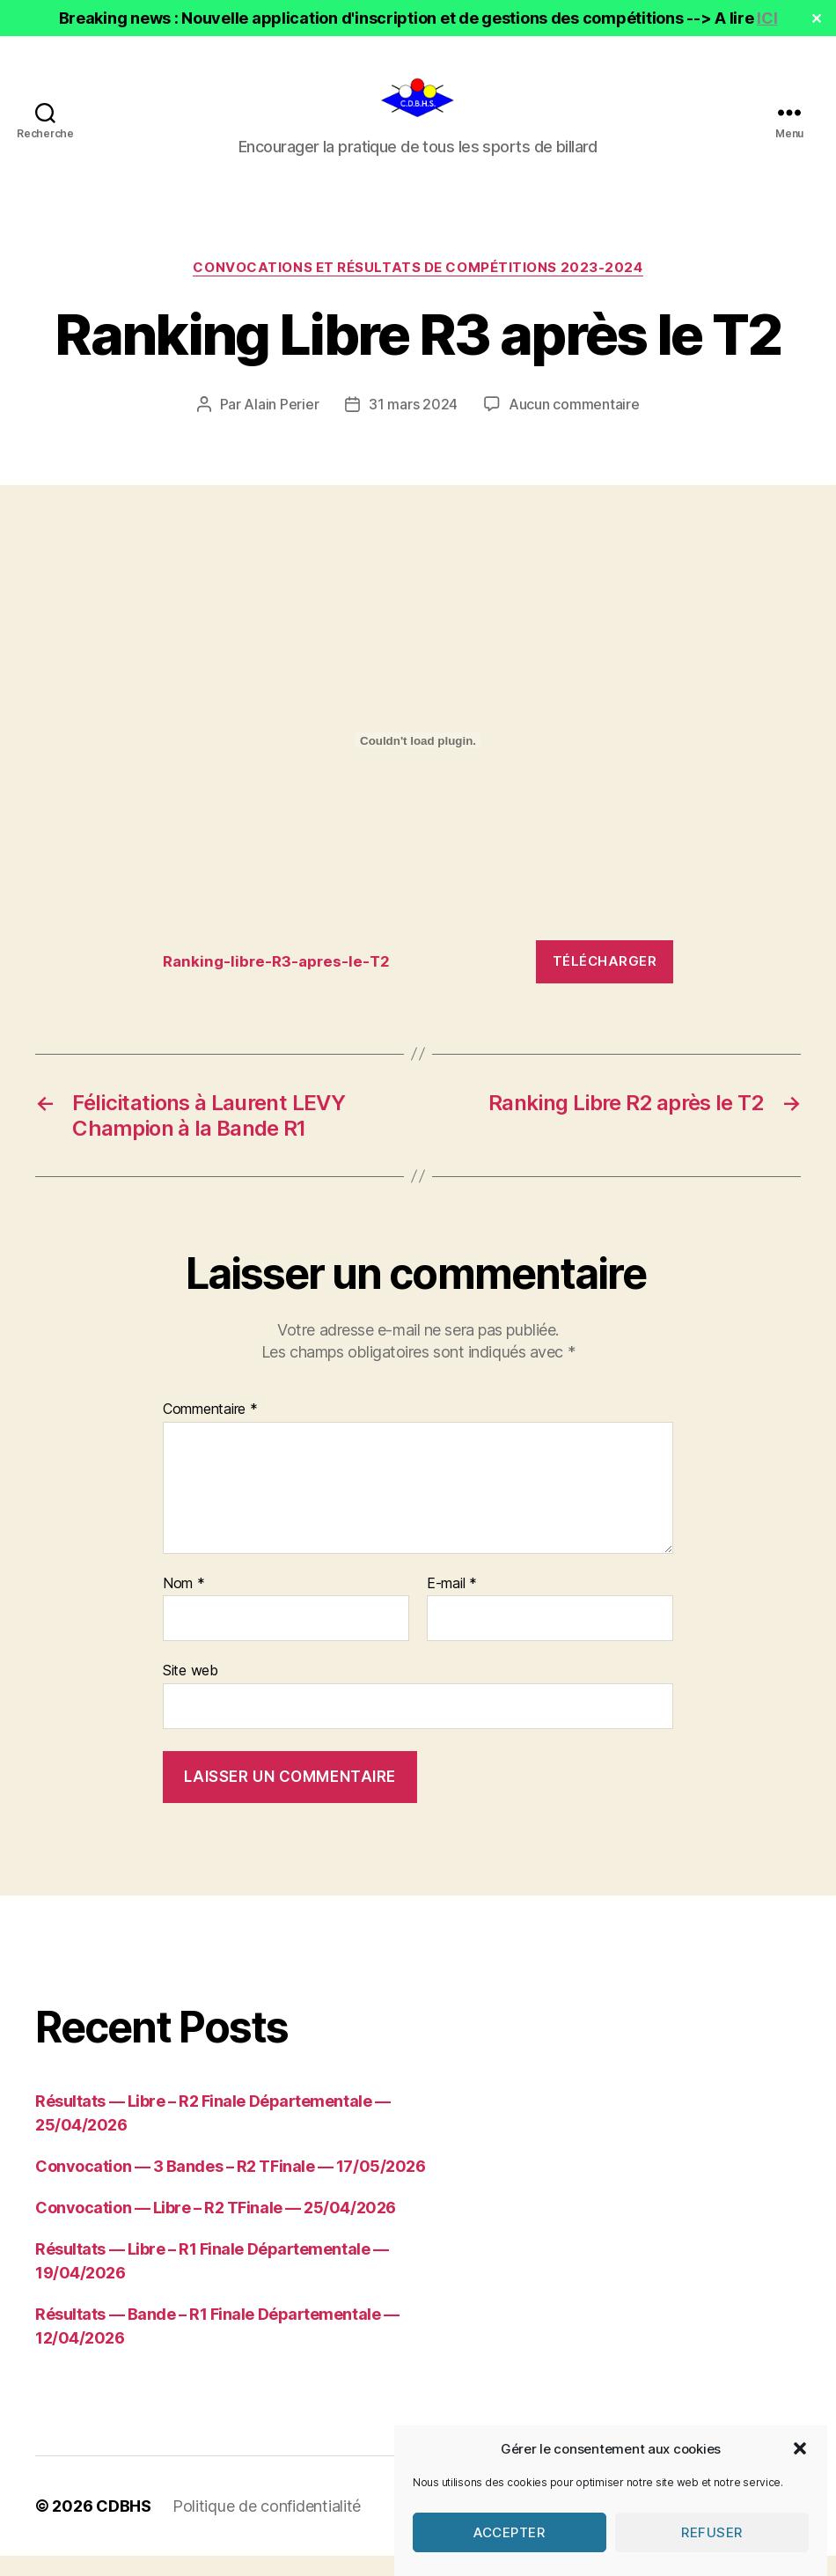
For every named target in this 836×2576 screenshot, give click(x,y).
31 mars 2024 (413, 425)
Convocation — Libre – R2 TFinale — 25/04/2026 (215, 2228)
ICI (767, 18)
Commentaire (210, 1431)
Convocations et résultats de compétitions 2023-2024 (417, 288)
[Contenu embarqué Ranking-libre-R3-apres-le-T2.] (418, 761)
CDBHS (123, 2526)
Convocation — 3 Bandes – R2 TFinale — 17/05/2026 (230, 2186)
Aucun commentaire (574, 425)
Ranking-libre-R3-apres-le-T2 (276, 981)
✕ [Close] (816, 18)
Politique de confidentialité (266, 2526)
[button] (800, 2476)
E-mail (452, 1604)
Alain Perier (281, 425)
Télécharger (605, 981)
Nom (184, 1604)
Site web (190, 1691)
